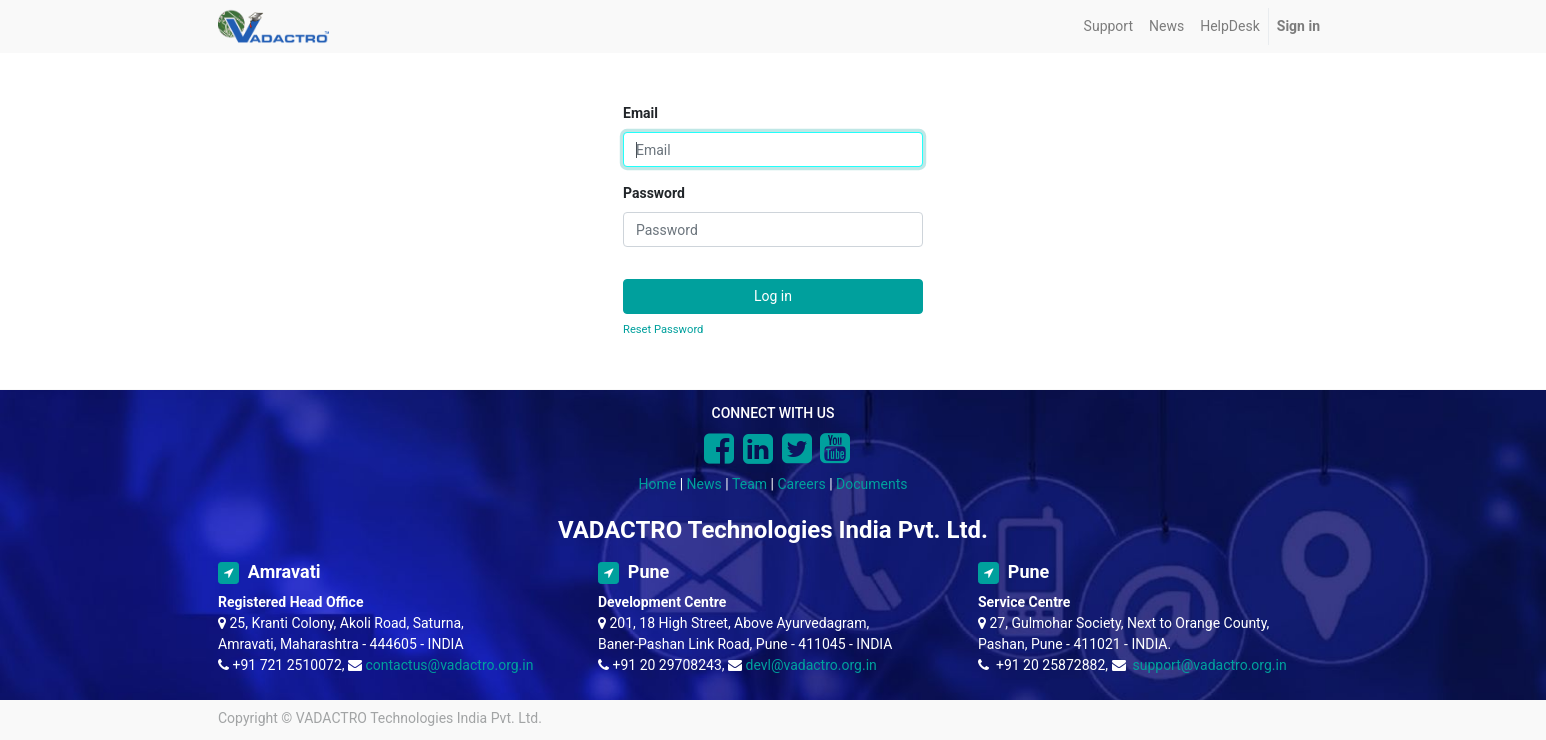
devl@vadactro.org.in (811, 665)
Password (654, 193)
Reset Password (663, 329)
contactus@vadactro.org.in (450, 665)
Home (658, 484)
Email (640, 113)
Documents (871, 484)
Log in (773, 296)
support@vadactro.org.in (1209, 665)
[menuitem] (1108, 26)
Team (749, 484)
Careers (801, 484)
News (704, 484)
